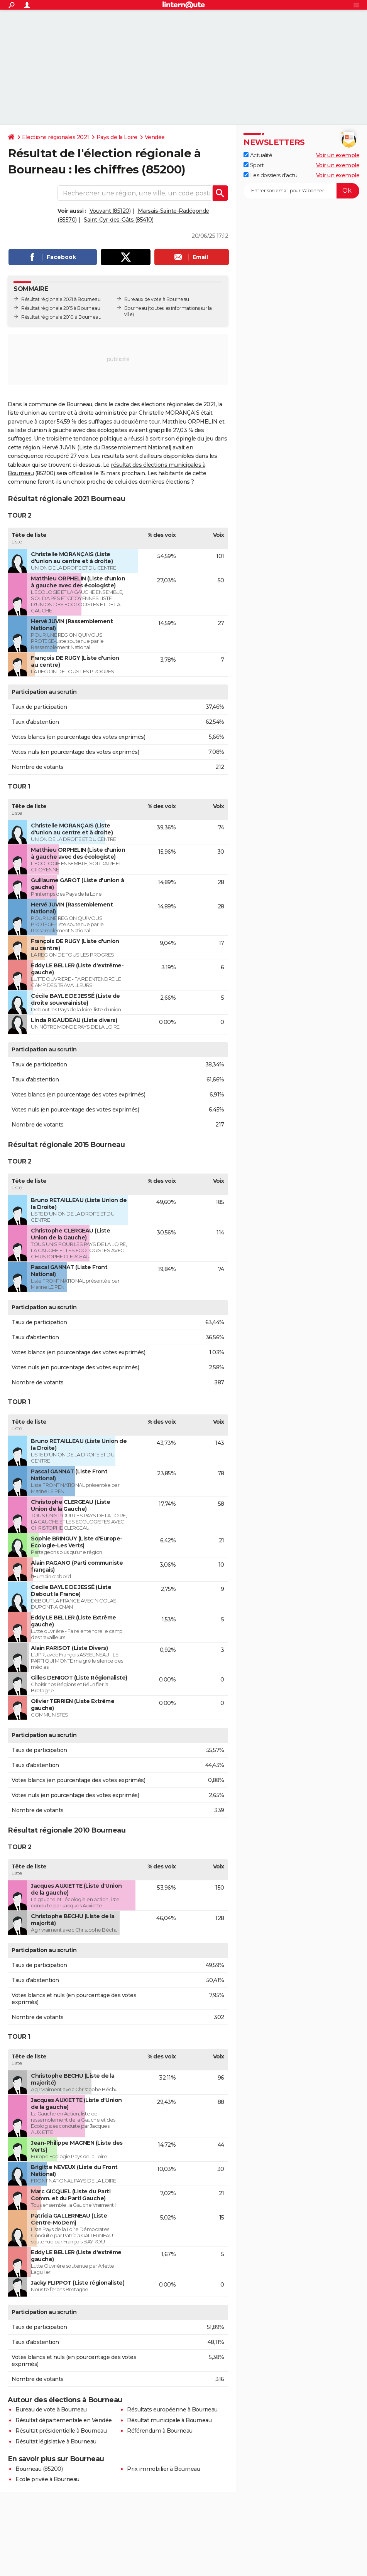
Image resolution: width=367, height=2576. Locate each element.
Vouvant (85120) (110, 210)
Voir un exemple (338, 155)
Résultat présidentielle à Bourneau (61, 2430)
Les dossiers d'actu (270, 175)
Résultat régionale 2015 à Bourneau (60, 308)
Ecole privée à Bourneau (47, 2479)
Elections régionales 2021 (55, 137)
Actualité (258, 155)
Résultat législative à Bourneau (55, 2441)
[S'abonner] (301, 190)
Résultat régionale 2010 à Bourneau (61, 317)
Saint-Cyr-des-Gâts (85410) (118, 219)
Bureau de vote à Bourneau (51, 2409)
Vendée (155, 137)
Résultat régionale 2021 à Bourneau (60, 299)
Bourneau (135, 308)
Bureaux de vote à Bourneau (156, 299)
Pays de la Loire (116, 137)
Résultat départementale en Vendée (63, 2420)
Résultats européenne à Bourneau (172, 2409)
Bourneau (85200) (39, 2468)
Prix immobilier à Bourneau (163, 2468)
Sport (254, 165)
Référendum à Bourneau (160, 2430)
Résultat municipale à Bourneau (169, 2420)
